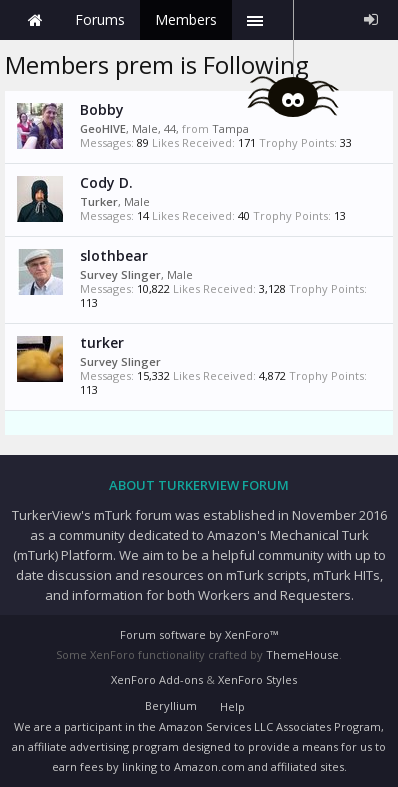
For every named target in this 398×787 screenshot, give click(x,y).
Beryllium (171, 705)
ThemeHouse (302, 654)
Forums (100, 19)
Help (232, 706)
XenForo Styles (257, 679)
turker (102, 342)
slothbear (114, 255)
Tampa (230, 128)
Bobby (102, 109)
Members (186, 19)
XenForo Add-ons (157, 679)
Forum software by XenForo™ (199, 634)
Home (35, 20)
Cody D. (106, 182)
